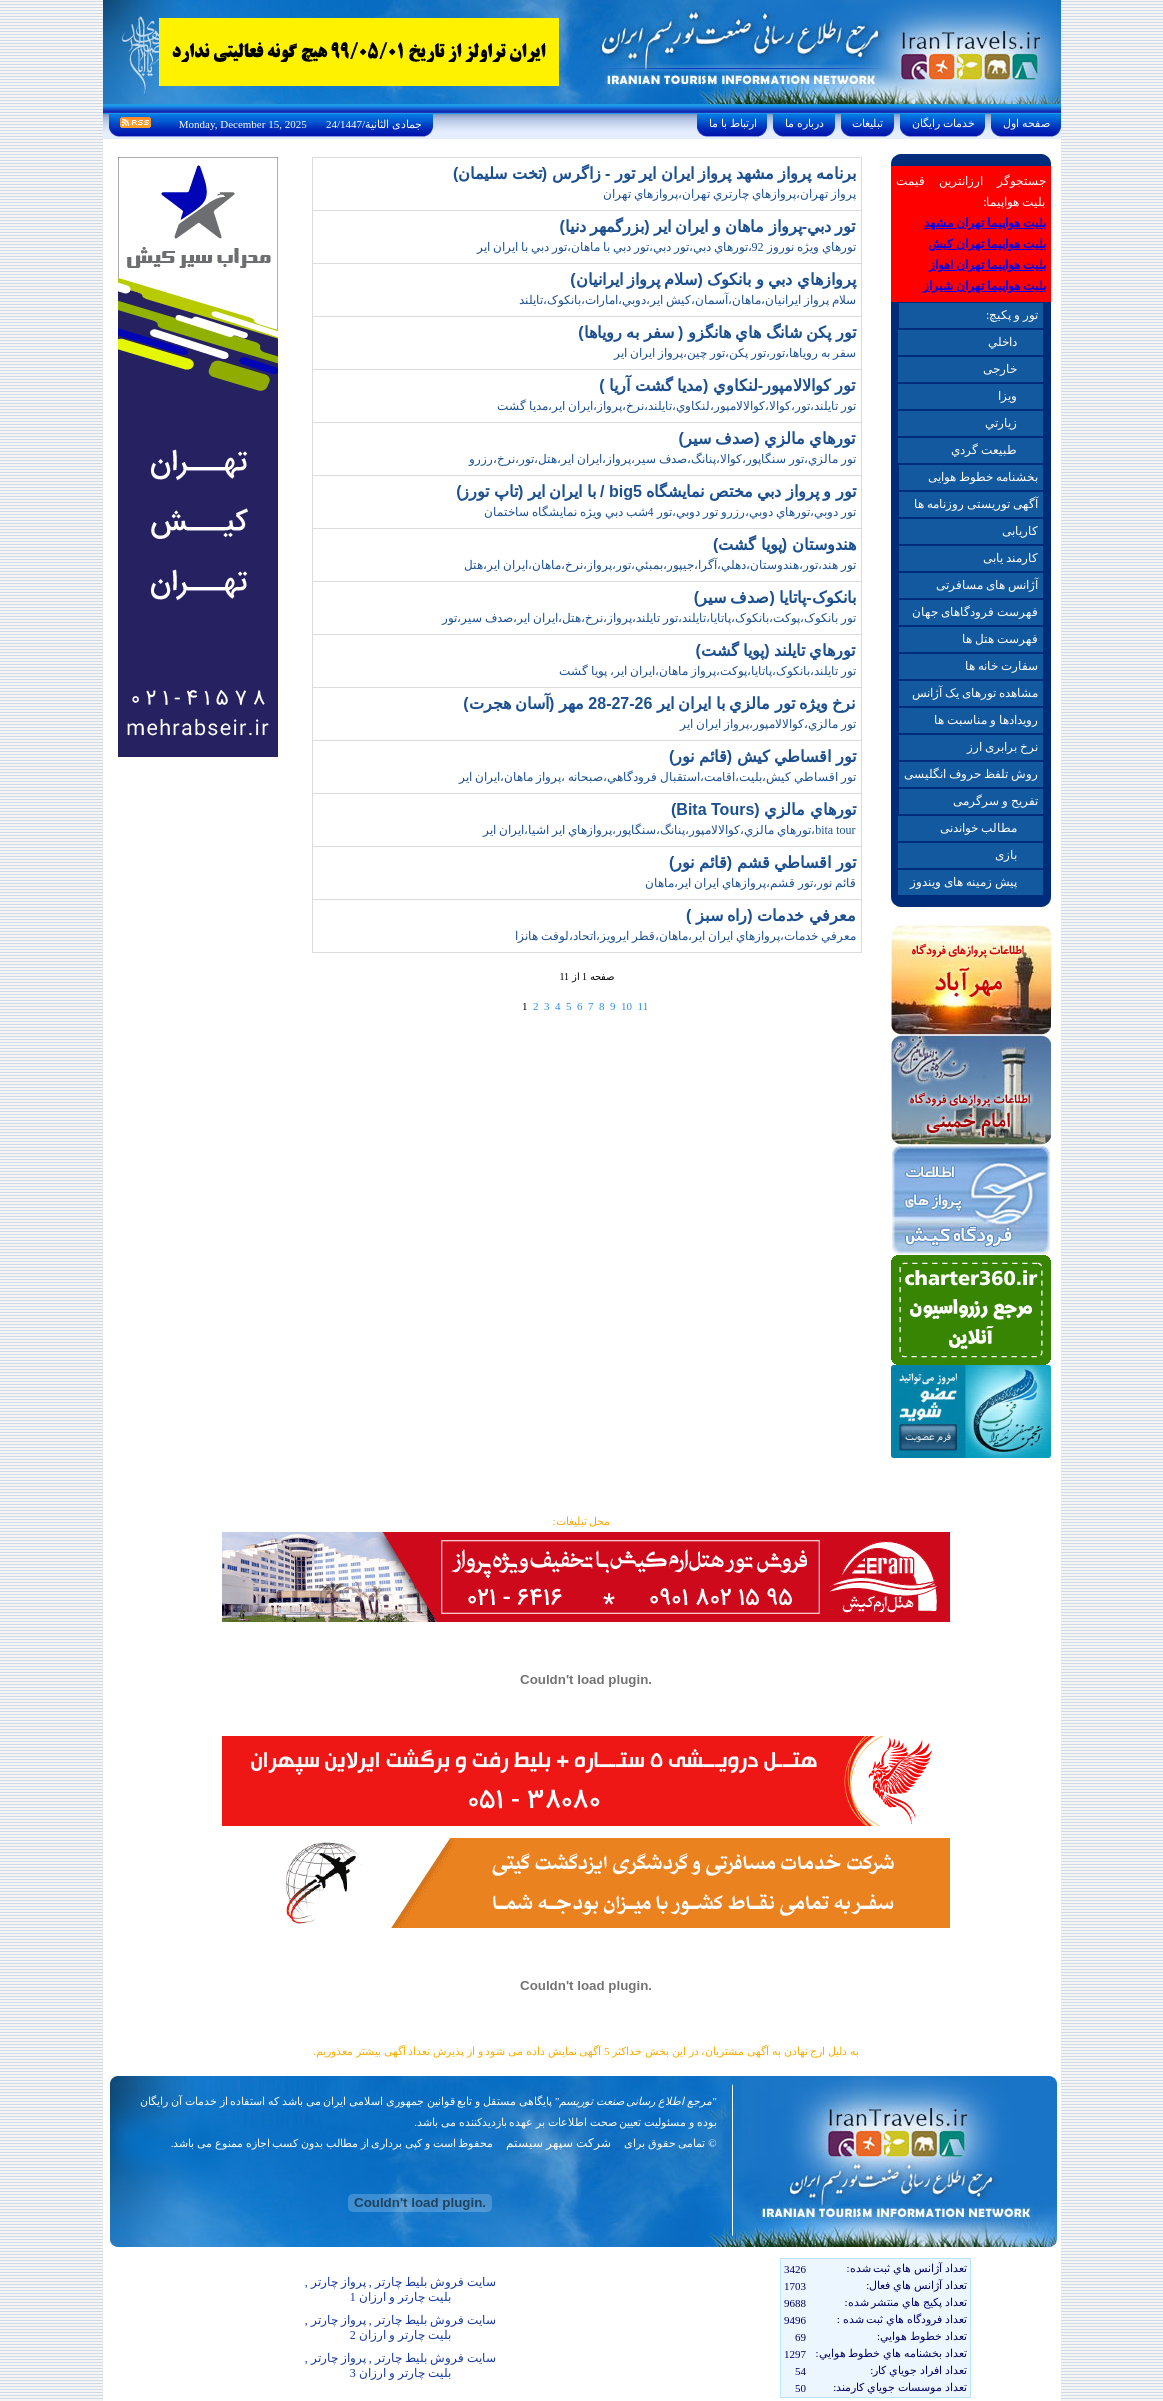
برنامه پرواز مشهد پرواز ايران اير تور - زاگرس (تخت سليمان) (654, 173)
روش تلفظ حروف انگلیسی (971, 774)
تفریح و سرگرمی (995, 801)
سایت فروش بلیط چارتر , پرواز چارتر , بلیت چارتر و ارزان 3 (400, 2365)
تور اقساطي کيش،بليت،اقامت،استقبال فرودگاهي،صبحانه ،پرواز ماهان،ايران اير (657, 777)
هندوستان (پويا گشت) (784, 544)
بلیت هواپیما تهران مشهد (985, 223)
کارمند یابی (1010, 558)
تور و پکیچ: (1012, 315)
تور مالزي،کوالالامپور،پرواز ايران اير (768, 724)
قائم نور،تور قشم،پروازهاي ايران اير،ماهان (750, 883)
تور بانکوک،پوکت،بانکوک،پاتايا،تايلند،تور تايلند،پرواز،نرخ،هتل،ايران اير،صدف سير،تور (649, 618)
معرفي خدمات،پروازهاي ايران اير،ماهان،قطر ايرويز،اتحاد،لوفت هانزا (685, 936)
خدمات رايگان (943, 123)
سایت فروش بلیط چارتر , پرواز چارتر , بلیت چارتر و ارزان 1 (400, 2289)
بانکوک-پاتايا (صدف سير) (775, 597)
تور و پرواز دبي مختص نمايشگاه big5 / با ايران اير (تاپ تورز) (655, 491)
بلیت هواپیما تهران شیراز (984, 286)
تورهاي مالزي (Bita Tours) (763, 809)
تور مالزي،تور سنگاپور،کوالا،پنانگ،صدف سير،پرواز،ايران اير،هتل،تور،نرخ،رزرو (662, 459)
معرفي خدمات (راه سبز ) (770, 915)
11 (643, 1006)
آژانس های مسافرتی (987, 585)
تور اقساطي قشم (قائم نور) (762, 862)
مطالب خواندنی (978, 828)
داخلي (1002, 342)
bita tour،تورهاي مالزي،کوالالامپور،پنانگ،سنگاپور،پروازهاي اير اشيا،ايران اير (669, 830)
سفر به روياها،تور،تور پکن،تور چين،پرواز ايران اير (735, 353)
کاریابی (1020, 531)
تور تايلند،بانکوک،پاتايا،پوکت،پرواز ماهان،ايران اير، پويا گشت (707, 671)
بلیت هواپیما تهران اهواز (987, 265)
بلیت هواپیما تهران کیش (987, 244)
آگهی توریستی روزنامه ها (976, 504)
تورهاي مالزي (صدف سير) (767, 438)
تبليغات (868, 123)
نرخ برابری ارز (1002, 747)
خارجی (1000, 369)
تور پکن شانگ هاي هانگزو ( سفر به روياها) (716, 332)
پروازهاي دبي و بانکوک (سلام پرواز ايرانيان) (712, 279)
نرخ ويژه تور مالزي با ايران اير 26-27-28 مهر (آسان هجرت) (659, 703)
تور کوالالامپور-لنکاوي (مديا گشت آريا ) (727, 385)
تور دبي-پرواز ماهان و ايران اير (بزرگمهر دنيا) (707, 226)
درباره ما (804, 123)
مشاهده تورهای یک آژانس (975, 693)
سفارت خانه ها (1001, 666)
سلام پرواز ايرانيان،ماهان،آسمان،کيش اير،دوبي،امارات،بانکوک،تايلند (687, 300)
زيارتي (1001, 423)
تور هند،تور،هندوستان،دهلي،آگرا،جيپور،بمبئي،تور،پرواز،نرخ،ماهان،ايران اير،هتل (660, 565)
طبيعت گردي (984, 450)
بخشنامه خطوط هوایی (983, 477)
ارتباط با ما (732, 123)
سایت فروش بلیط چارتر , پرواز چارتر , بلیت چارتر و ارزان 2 (400, 2327)
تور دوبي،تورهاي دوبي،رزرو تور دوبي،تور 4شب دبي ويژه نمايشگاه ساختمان (670, 512)
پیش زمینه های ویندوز (963, 882)
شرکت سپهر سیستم (558, 2143)
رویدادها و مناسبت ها (986, 720)
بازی (1006, 855)
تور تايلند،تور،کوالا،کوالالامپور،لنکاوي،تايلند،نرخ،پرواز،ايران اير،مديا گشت (676, 406)
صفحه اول (1026, 123)
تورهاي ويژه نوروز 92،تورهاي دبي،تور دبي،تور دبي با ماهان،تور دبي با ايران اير (666, 247)
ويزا (1007, 396)
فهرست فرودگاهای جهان (975, 612)
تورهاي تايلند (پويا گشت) (776, 650)
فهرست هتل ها (1000, 639)
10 (626, 1006)
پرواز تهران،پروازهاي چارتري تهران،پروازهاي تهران (729, 194)
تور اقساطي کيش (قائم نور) (762, 756)
